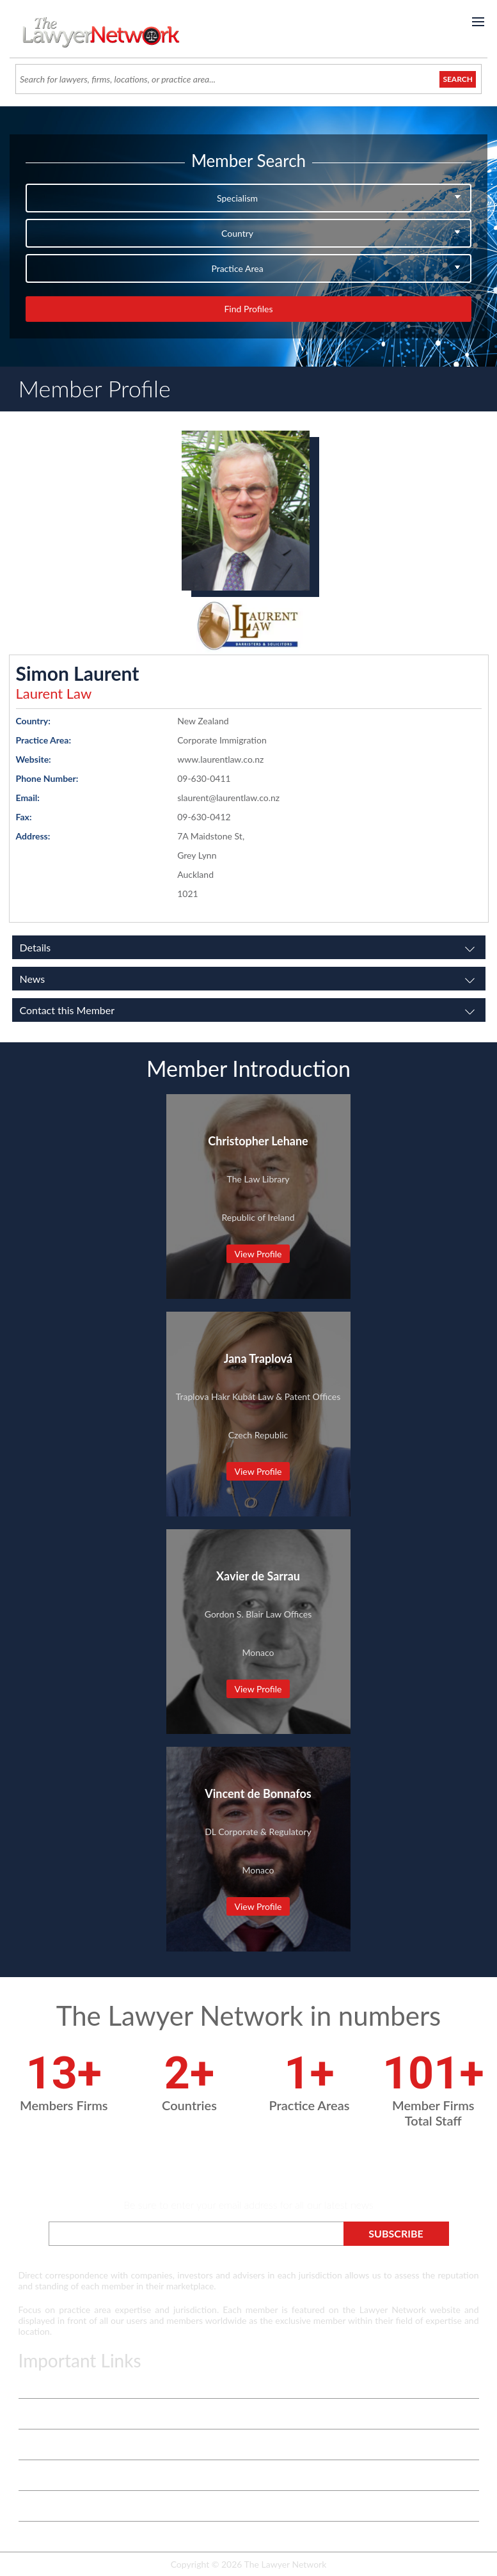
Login (29, 2505)
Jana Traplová (258, 1358)
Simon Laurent (77, 673)
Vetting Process (49, 2413)
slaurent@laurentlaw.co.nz (228, 797)
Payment (36, 2536)
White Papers (45, 2444)
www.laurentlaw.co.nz (220, 759)
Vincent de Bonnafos (258, 1793)
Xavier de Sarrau (258, 1576)
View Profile (257, 1253)
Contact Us (40, 2475)
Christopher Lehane (258, 1141)
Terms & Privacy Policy (63, 2383)
